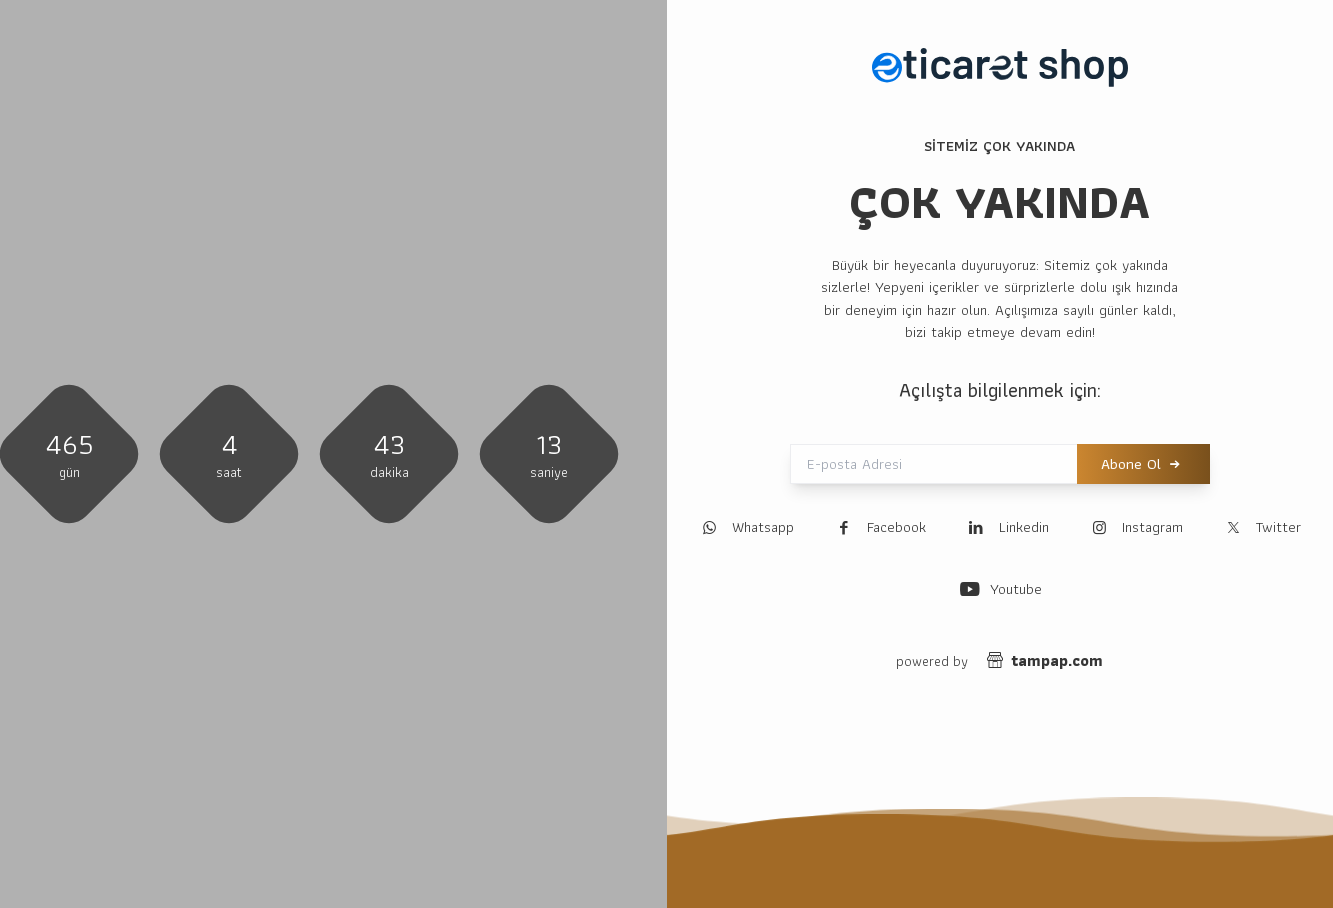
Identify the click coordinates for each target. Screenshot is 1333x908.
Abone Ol (1131, 464)
